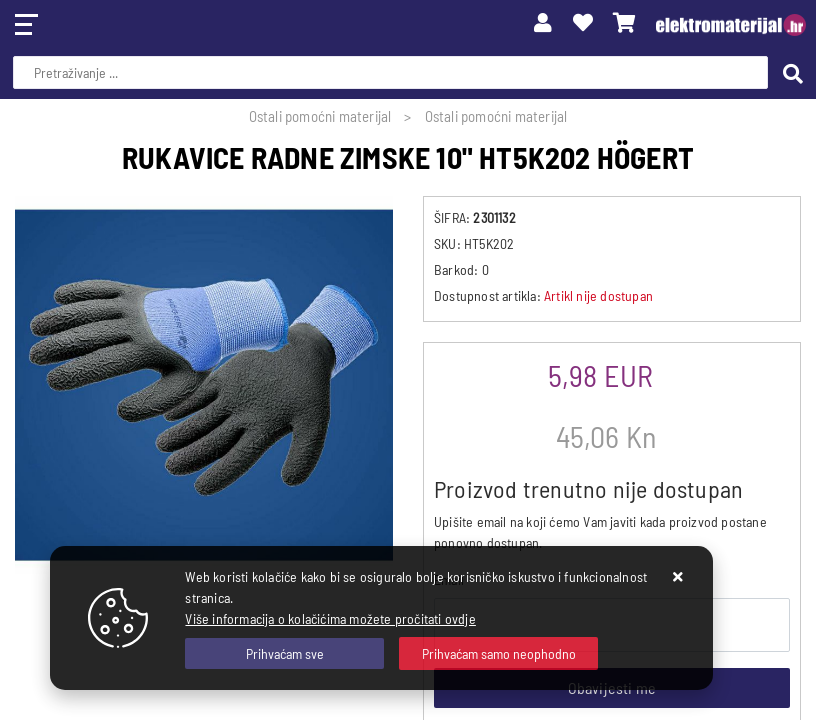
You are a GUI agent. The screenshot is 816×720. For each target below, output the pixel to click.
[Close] (284, 653)
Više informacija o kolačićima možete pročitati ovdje (330, 618)
